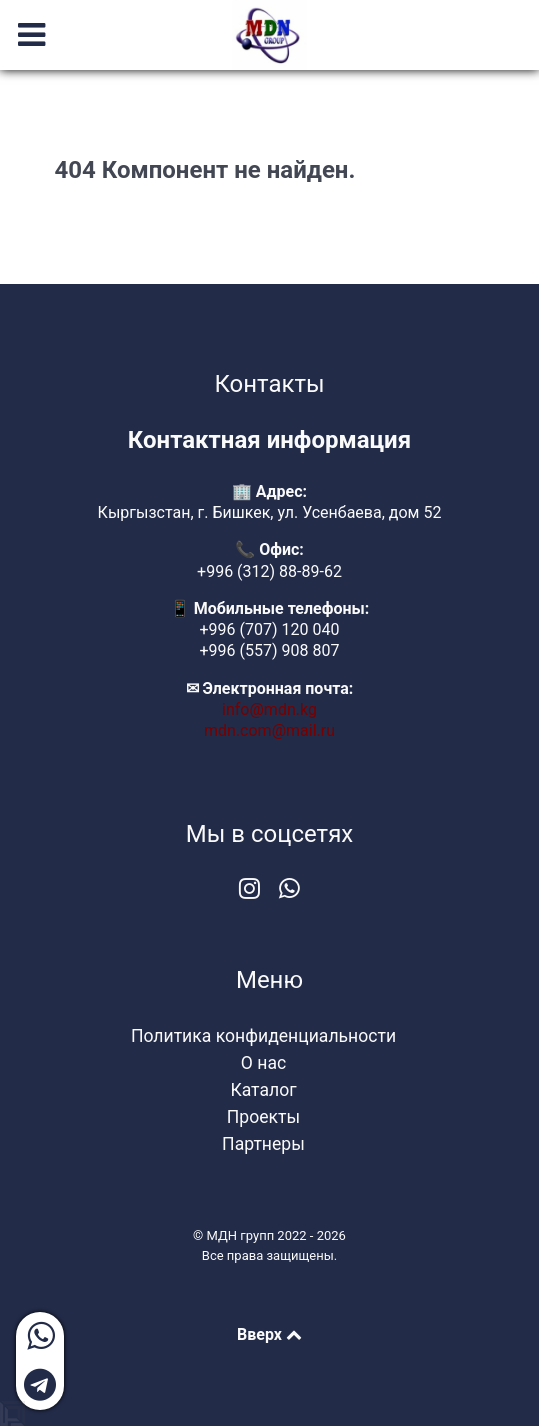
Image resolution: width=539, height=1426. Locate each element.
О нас (263, 1063)
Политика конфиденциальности (263, 1036)
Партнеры (263, 1144)
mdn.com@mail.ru (269, 730)
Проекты (263, 1117)
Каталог (263, 1090)
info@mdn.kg (269, 709)
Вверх (269, 1334)
